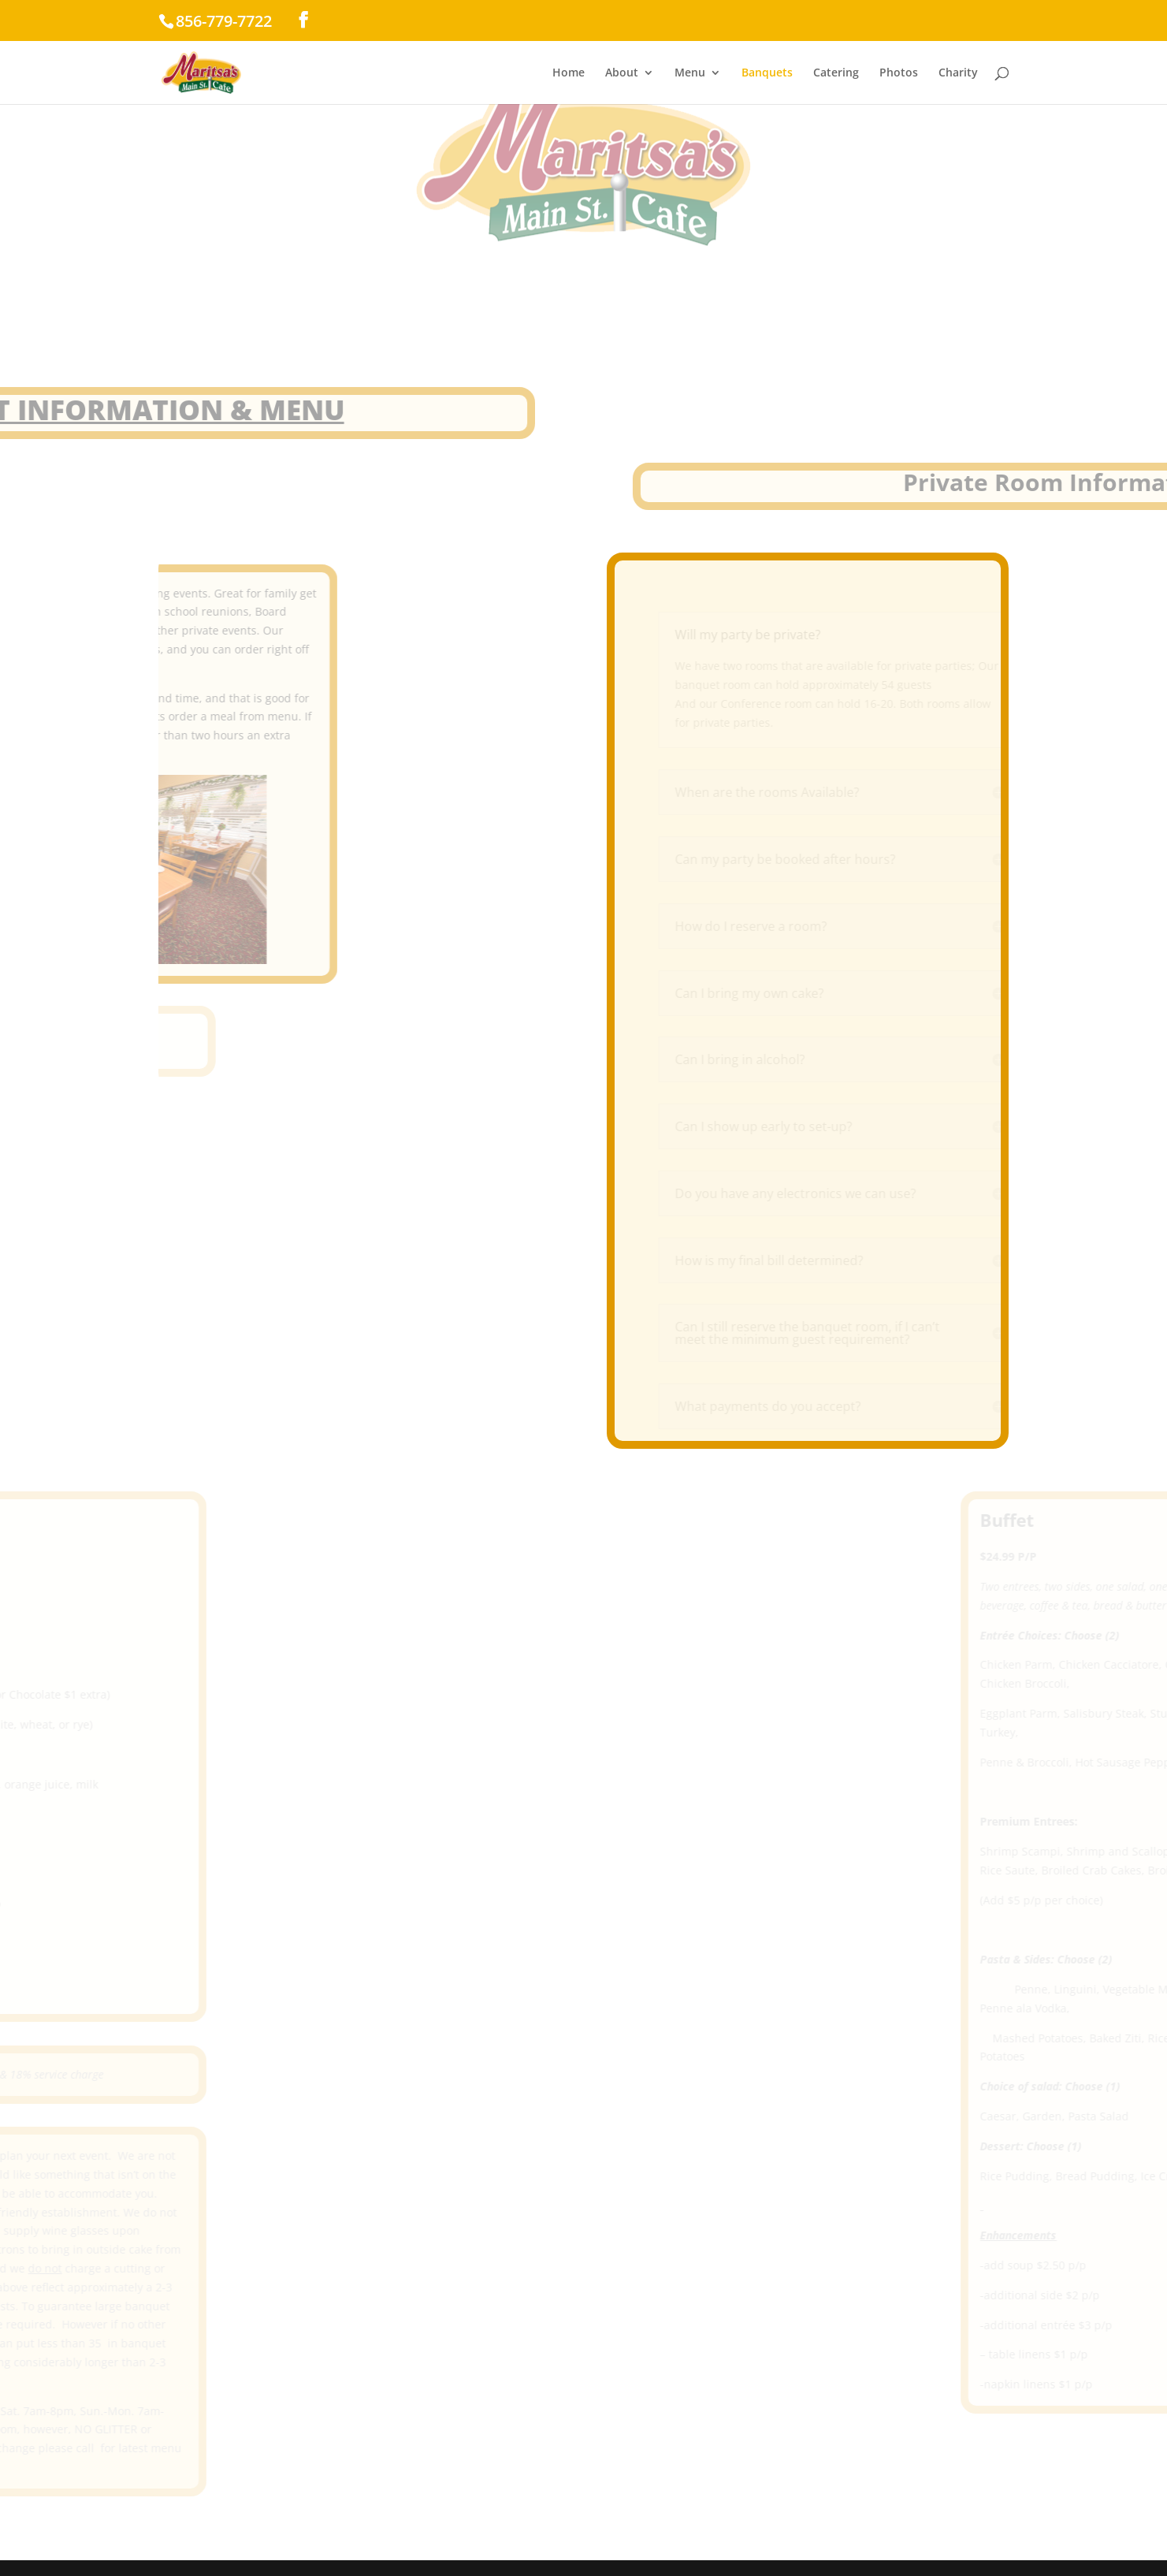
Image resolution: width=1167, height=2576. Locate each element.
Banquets (767, 73)
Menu (690, 73)
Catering (836, 73)
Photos (898, 73)
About (621, 73)
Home (568, 73)
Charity (958, 73)
